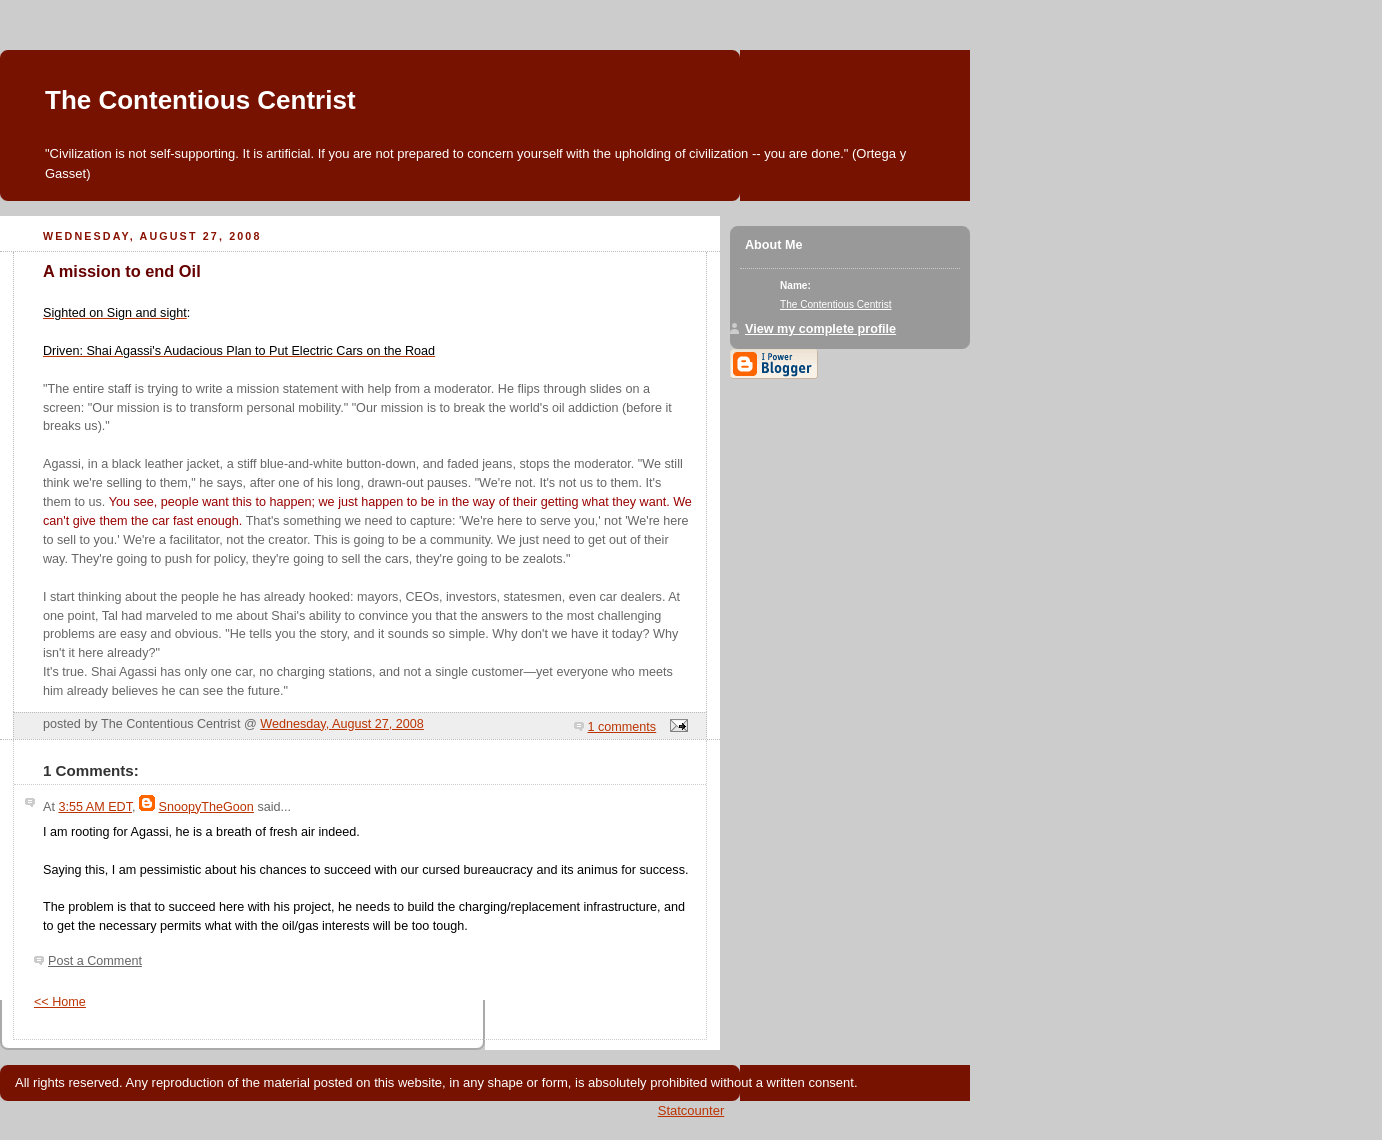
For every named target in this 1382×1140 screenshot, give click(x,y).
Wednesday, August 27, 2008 (342, 724)
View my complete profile (820, 329)
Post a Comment (95, 961)
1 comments (622, 727)
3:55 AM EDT (95, 807)
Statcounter (691, 1110)
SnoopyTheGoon (206, 807)
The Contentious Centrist (200, 100)
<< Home (60, 1002)
